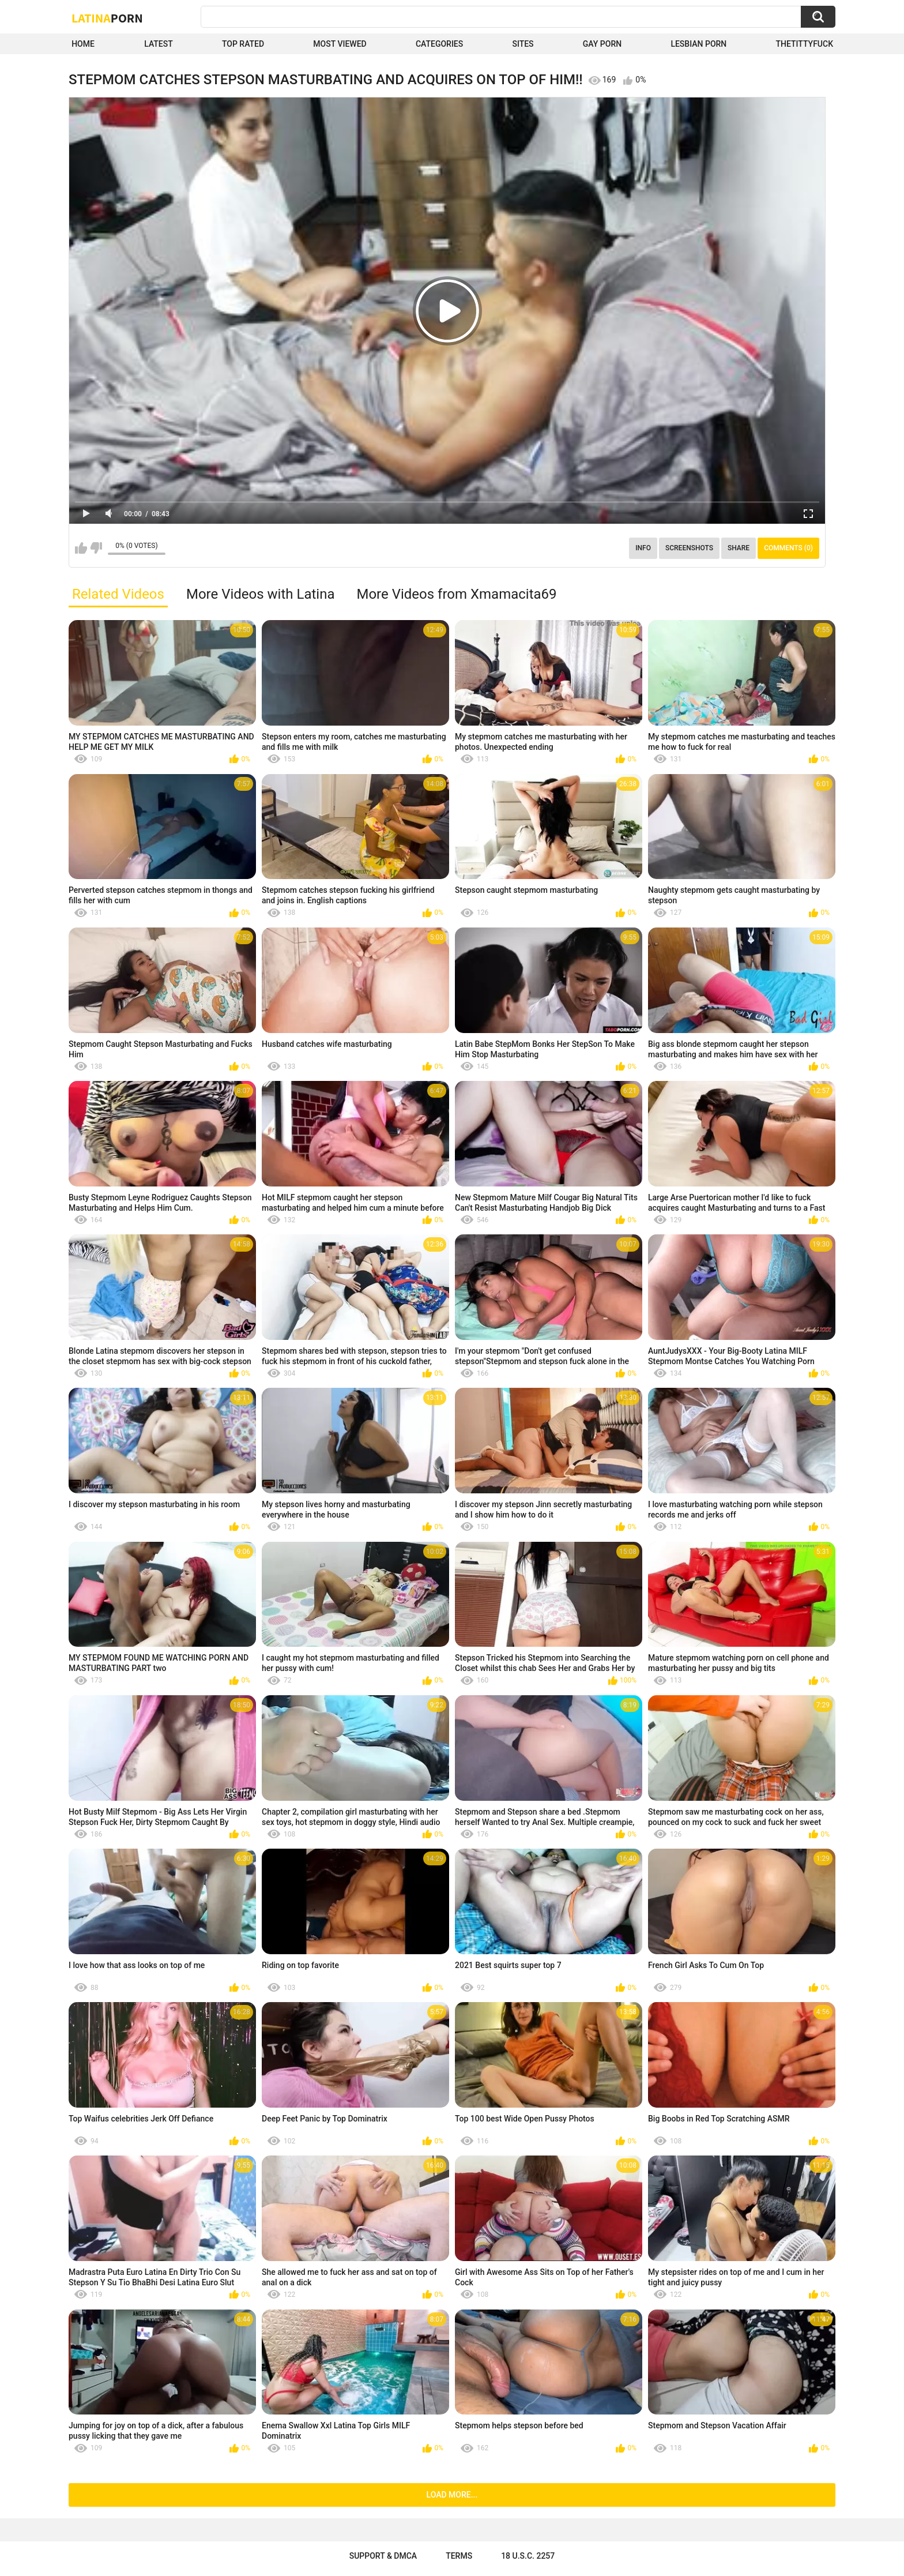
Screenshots (689, 548)
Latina (107, 18)
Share (738, 548)
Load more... (452, 2494)
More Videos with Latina (260, 594)
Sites (522, 43)
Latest (158, 43)
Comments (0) (788, 548)
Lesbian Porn (698, 43)
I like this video (81, 548)
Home (83, 43)
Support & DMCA (383, 2555)
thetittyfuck (804, 43)
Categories (439, 43)
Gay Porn (602, 43)
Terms (459, 2555)
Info (643, 548)
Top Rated (243, 43)
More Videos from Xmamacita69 (456, 594)
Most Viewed (339, 43)
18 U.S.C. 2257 (528, 2555)
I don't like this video (96, 548)
